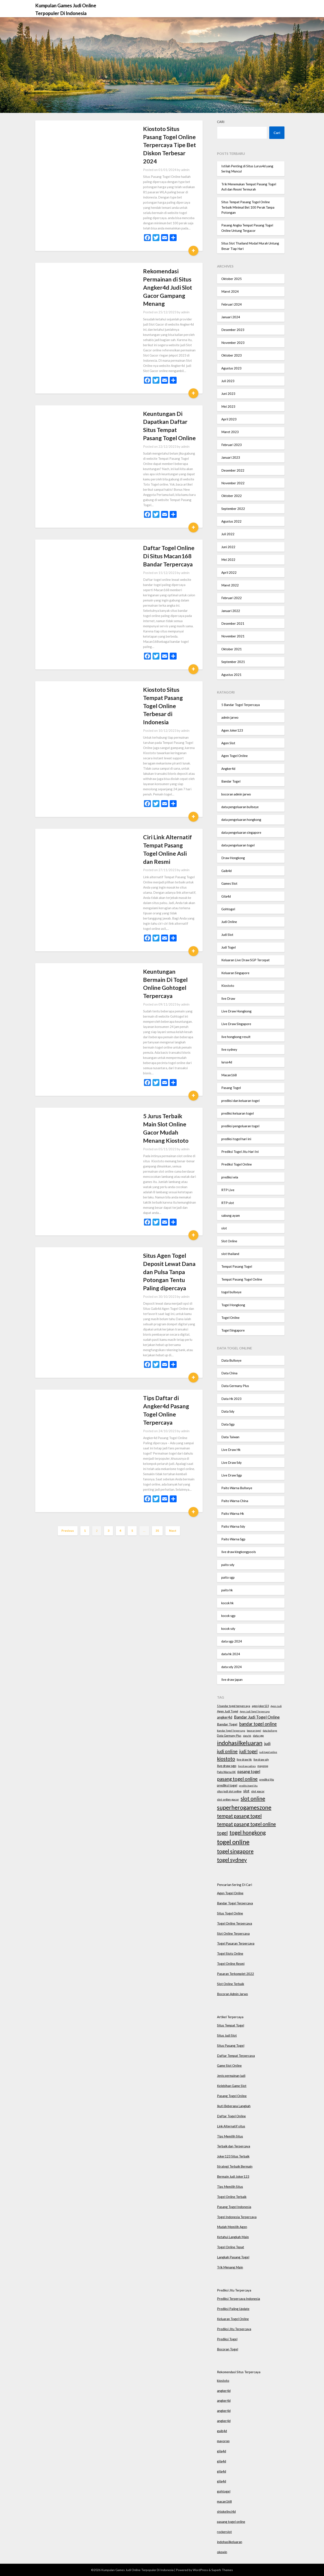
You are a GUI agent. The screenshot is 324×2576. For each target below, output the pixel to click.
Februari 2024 (231, 304)
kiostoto (223, 2380)
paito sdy (227, 1565)
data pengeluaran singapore (241, 832)
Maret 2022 (230, 585)
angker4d (224, 2391)
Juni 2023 (228, 393)
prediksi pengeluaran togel (240, 1126)
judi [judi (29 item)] (267, 1743)
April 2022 (229, 572)
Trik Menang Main (230, 2267)
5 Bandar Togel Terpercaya (240, 705)
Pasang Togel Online (232, 2096)
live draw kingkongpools (238, 1552)
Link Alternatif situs (231, 2126)
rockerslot (224, 2532)
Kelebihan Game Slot (231, 2086)
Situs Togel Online (230, 1913)
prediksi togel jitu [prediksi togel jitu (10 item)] (248, 1785)
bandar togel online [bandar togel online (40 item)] (258, 1723)
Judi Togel (228, 947)
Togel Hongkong (233, 1305)
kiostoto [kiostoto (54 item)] (226, 1759)
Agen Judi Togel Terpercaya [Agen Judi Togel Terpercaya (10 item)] (255, 1711)
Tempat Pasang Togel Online (241, 1279)
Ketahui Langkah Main (233, 2237)
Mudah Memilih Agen (232, 2227)
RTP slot (227, 1203)
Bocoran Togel (227, 2349)
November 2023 (233, 342)
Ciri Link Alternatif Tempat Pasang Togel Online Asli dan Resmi (146, 653)
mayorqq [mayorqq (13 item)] (262, 1766)
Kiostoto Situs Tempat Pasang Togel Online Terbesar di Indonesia (147, 548)
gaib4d (222, 2431)
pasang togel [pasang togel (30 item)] (248, 1771)
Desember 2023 (232, 330)
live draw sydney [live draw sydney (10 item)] (247, 1766)
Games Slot (229, 883)
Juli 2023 (227, 381)
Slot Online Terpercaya (233, 1933)
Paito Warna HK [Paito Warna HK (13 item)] (226, 1772)
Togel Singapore (233, 1330)
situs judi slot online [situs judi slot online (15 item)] (229, 1791)
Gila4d (226, 896)
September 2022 (233, 509)
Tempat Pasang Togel (236, 1266)
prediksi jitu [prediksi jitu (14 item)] (266, 1779)
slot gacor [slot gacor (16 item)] (257, 1791)
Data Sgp (228, 1424)
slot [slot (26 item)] (246, 1791)
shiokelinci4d (226, 2511)
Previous (67, 1152)
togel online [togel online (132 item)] (233, 1841)
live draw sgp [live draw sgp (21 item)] (226, 1766)
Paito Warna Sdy (233, 1526)
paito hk (227, 1590)
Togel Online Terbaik (231, 2197)
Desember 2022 (232, 470)
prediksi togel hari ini (236, 1139)
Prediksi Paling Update (233, 2309)
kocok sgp (228, 1616)
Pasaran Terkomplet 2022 (235, 1974)
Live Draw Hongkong (236, 1011)
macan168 (224, 2501)
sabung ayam (230, 1215)
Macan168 (229, 1075)
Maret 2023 (230, 432)
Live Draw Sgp (231, 1475)
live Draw (228, 998)
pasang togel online (231, 2522)
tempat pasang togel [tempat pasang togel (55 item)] (239, 1816)
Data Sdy (227, 1411)
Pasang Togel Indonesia (234, 2207)
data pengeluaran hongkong (241, 819)
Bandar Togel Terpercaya (235, 1903)
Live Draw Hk (230, 1450)
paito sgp (228, 1577)
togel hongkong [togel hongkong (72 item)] (247, 1832)
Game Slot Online (229, 2065)
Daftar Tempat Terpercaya (236, 2056)
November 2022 (233, 483)
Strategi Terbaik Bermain (234, 2166)
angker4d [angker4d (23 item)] (224, 1717)
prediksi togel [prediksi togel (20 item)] (227, 1785)
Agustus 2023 (231, 368)
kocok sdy (228, 1628)
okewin (222, 2552)
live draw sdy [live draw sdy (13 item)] (261, 1759)
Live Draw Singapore (236, 1024)
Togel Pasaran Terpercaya (235, 1943)
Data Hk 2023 (231, 1399)
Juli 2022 (227, 534)
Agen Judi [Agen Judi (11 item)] (276, 1706)
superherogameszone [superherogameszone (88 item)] (244, 1807)
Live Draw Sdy (231, 1462)
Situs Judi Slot (227, 2035)
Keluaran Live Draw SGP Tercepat (245, 960)
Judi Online (229, 922)
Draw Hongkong (233, 858)
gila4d (221, 2451)
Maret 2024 (230, 291)
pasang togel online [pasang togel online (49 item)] (237, 1779)
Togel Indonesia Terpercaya (237, 2217)
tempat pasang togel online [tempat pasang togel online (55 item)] (246, 1824)
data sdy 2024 (231, 1667)
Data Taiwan (230, 1437)
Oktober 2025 (231, 279)
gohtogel (223, 2491)
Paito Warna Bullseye (236, 1488)
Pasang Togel (231, 1088)
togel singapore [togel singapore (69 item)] (235, 1851)
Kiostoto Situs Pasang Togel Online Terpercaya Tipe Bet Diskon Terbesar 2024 (144, 137)
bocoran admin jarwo (236, 794)
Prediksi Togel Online (236, 1164)
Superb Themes (222, 2570)
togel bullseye (231, 1292)
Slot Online (229, 1241)
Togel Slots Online (230, 1953)
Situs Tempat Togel (230, 2025)
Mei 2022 (228, 559)
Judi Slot (227, 935)
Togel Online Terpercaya (234, 1923)
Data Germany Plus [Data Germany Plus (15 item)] (229, 1735)
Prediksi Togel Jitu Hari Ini (240, 1151)
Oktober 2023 (231, 355)
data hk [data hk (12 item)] (247, 1735)
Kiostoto (227, 985)
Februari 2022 (231, 598)
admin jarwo (229, 717)
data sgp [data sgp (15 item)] (258, 1735)
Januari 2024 (230, 317)
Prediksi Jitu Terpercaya (234, 2329)
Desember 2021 (232, 623)
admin (151, 153)
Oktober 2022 (231, 496)
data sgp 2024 (231, 1641)
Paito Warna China (234, 1501)
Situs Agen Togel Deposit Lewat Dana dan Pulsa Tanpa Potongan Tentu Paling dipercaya (150, 959)
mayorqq (223, 2441)
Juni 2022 (228, 547)
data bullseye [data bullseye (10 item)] (270, 1730)
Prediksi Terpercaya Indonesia (238, 2299)
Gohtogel (228, 909)
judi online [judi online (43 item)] (227, 1751)
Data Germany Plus (235, 1386)
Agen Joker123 (232, 730)
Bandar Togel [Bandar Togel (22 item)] (227, 1724)
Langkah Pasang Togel (233, 2257)
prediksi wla (229, 1177)
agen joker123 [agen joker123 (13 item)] (260, 1706)
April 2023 (229, 419)
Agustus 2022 (231, 521)
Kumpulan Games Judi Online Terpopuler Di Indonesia (65, 9)
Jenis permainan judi (231, 2076)
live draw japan (232, 1679)
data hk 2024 (230, 1654)
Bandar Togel (230, 781)
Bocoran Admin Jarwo (232, 1994)
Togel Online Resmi (231, 1963)
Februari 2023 (231, 445)
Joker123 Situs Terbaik (233, 2156)
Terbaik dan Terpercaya (233, 2146)
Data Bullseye (231, 1360)
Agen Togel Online (234, 756)
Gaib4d (226, 871)
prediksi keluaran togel (237, 1113)
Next (172, 1152)
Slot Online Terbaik (230, 1984)
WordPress (200, 2570)
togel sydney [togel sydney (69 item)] (232, 1860)
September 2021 (233, 662)
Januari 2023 (230, 457)
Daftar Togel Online (231, 2116)
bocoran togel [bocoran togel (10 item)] (254, 1730)
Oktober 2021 (231, 649)
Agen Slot (228, 743)
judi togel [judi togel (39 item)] (248, 1751)
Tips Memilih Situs (230, 2136)
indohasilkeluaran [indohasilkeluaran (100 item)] (239, 1742)
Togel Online (230, 1318)
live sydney (229, 1049)
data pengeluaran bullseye (240, 807)
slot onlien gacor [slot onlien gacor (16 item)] (228, 1799)
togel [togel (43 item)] (222, 1832)
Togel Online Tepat (230, 2247)
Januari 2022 (230, 611)
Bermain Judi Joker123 (233, 2176)
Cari (221, 122)
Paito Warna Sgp (233, 1539)
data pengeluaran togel (238, 845)
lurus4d (226, 1062)
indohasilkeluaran (229, 2542)
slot (224, 1228)
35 (157, 1152)
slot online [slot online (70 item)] (253, 1798)
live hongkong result (236, 1037)
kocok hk (227, 1603)
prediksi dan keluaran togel (240, 1101)
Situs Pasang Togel (230, 2045)
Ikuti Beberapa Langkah (234, 2106)
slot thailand (230, 1254)
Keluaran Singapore (235, 973)
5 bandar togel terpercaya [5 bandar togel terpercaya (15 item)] (233, 1706)
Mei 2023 (228, 406)
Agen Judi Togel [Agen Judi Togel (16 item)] (227, 1711)
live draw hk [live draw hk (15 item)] (244, 1759)
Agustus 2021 (231, 675)
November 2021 (233, 636)
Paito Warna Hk (232, 1513)
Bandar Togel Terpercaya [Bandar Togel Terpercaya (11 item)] (231, 1730)
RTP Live (227, 1190)
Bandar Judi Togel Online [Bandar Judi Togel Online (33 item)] (257, 1717)
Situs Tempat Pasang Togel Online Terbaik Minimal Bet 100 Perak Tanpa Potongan (247, 207)
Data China (229, 1373)
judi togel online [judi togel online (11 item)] (268, 1752)
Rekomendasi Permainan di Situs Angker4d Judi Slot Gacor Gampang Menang (151, 242)
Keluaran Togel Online (233, 2319)
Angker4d (228, 768)
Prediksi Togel (227, 2339)
